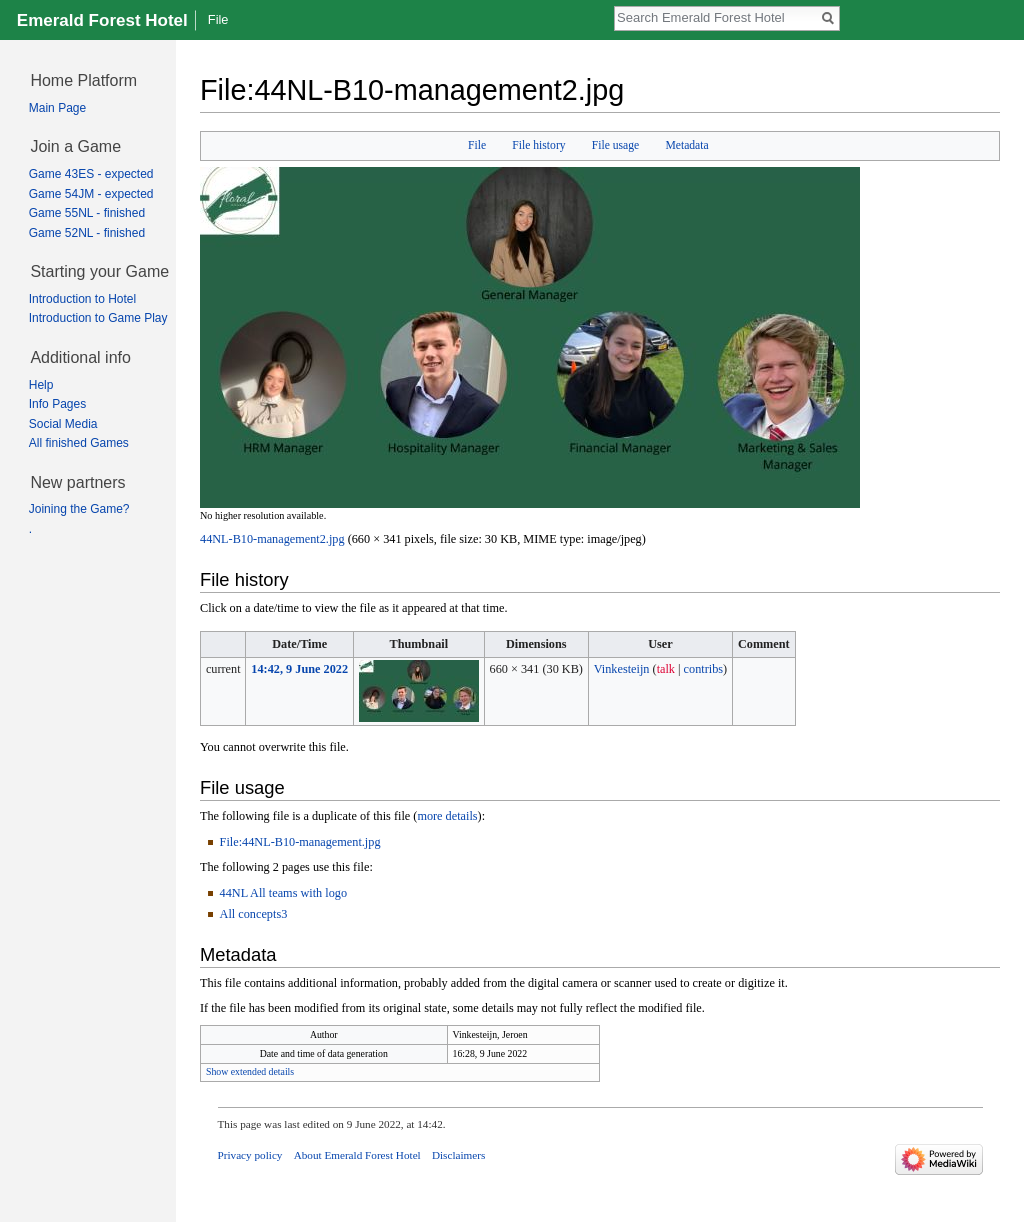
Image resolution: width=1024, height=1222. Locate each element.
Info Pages (57, 404)
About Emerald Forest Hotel (357, 1155)
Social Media (63, 424)
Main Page (57, 108)
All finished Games (79, 443)
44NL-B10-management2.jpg (272, 539)
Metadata (686, 145)
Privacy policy (250, 1155)
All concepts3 (254, 914)
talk (666, 669)
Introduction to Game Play (98, 318)
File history (538, 145)
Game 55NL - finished (87, 213)
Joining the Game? (79, 509)
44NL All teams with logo (283, 893)
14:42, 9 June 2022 (299, 669)
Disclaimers (458, 1155)
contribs (703, 669)
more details (447, 816)
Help (41, 385)
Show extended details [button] (250, 1071)
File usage (615, 145)
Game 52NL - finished (87, 233)
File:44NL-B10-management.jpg (300, 842)
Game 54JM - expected (91, 194)
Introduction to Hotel (82, 299)
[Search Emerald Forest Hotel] (716, 17)
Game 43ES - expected (91, 174)
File (477, 145)
